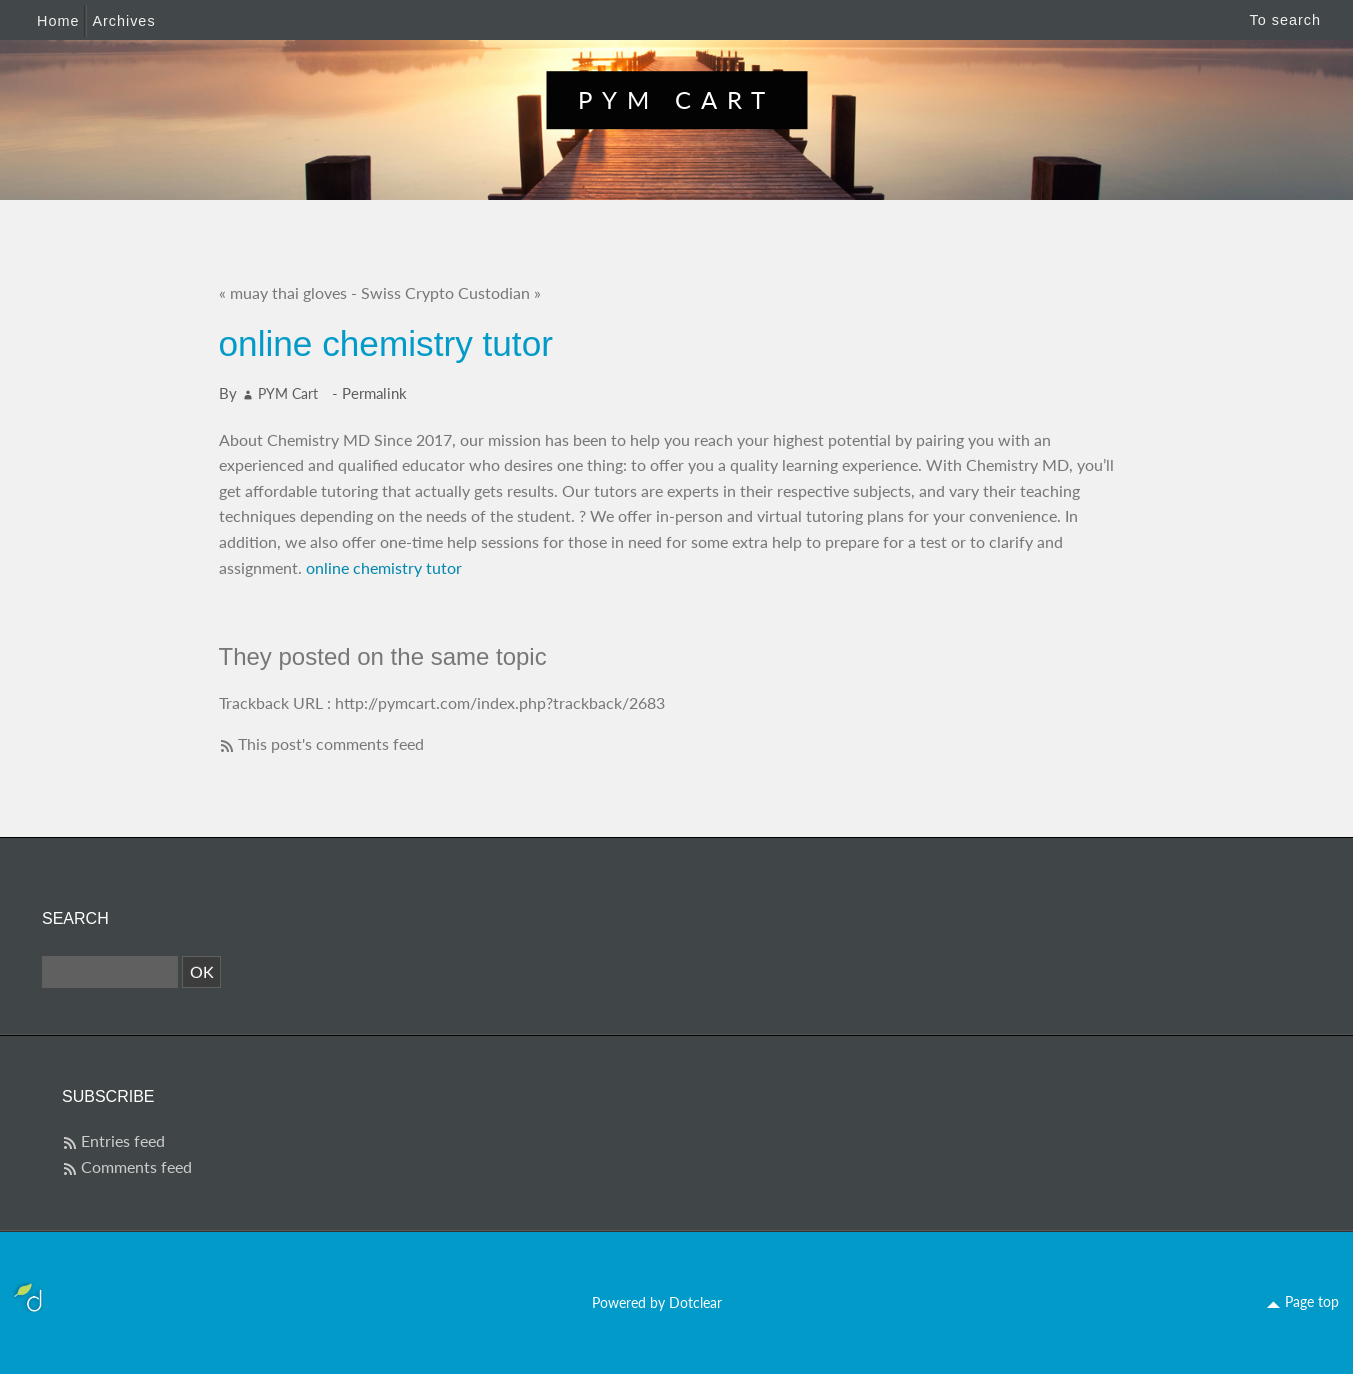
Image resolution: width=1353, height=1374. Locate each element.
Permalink (374, 393)
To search (1285, 20)
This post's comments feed (331, 743)
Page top (1312, 1301)
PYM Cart (676, 99)
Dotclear (695, 1302)
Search (75, 918)
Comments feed (136, 1166)
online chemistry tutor (384, 567)
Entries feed (123, 1140)
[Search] (110, 972)
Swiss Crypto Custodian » (451, 292)
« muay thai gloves (283, 292)
